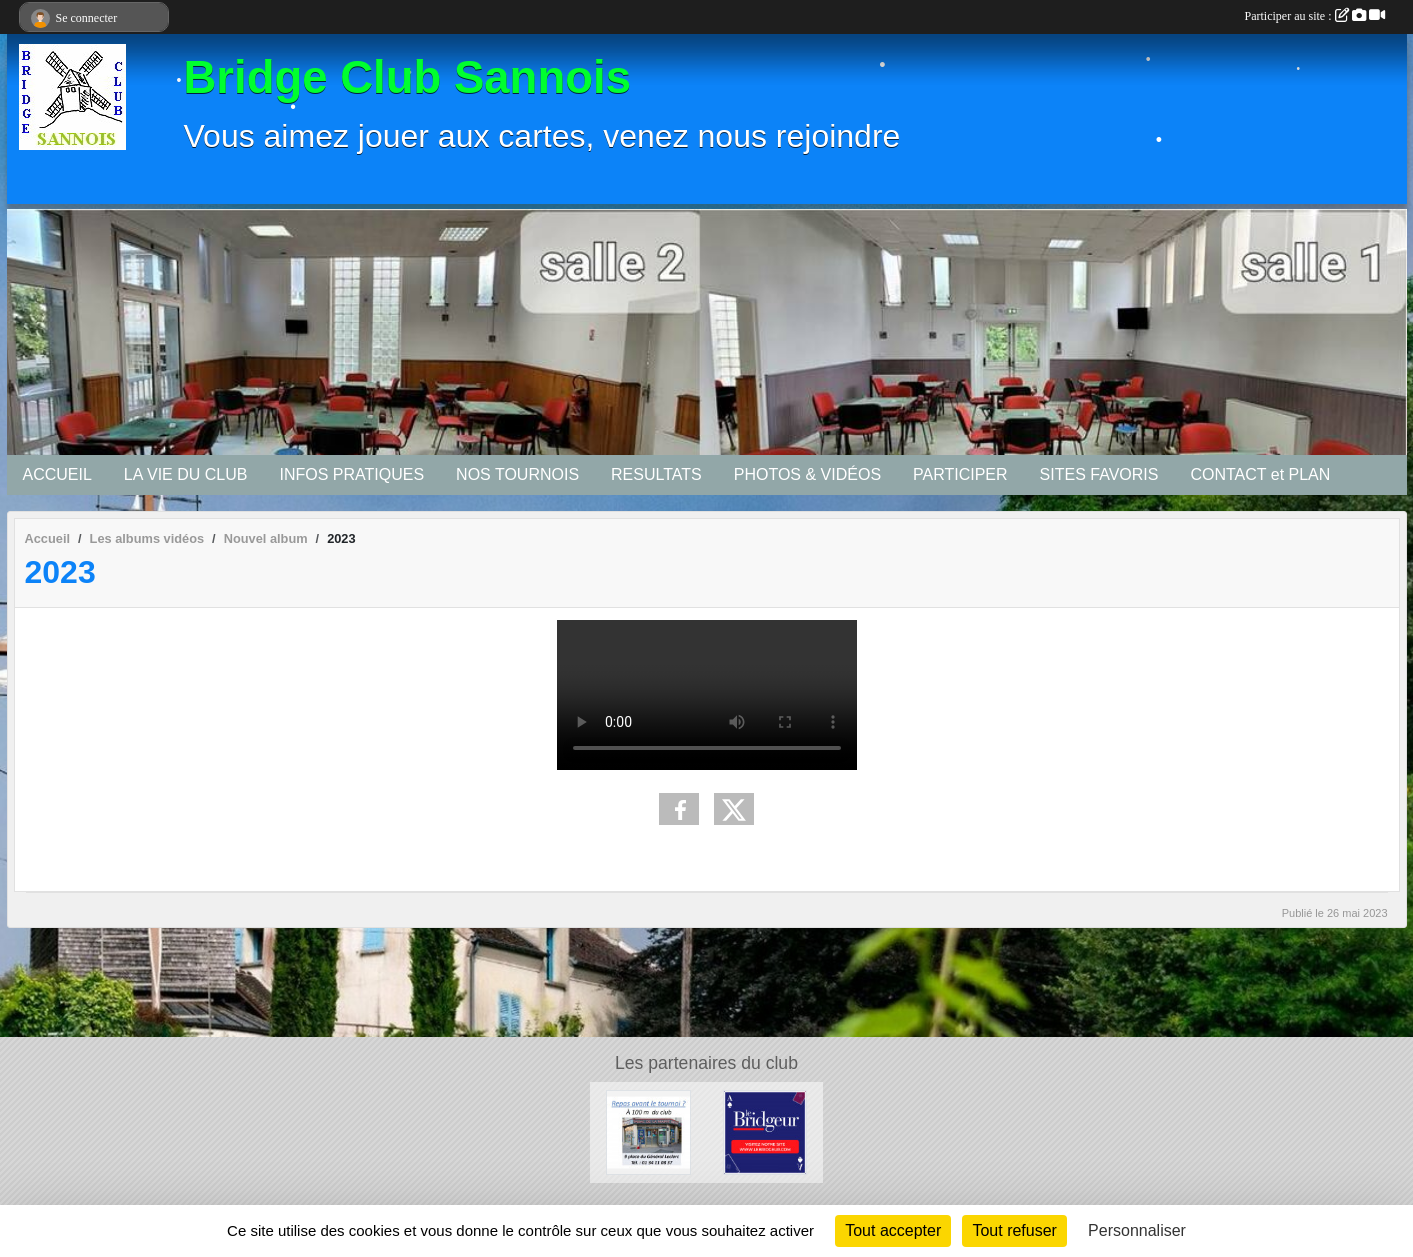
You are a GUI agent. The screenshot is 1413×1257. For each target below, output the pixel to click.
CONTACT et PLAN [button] (1260, 474)
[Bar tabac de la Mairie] (648, 1131)
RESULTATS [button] (656, 474)
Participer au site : (1315, 16)
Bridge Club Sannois (407, 77)
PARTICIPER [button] (960, 474)
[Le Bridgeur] (765, 1131)
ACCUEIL (57, 474)
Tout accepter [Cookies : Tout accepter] (893, 1230)
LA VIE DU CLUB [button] (186, 474)
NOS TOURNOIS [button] (517, 474)
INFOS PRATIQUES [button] (351, 474)
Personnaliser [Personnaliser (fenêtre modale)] (1137, 1230)
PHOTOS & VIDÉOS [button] (807, 474)
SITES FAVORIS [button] (1099, 474)
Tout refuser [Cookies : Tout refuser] (1014, 1230)
